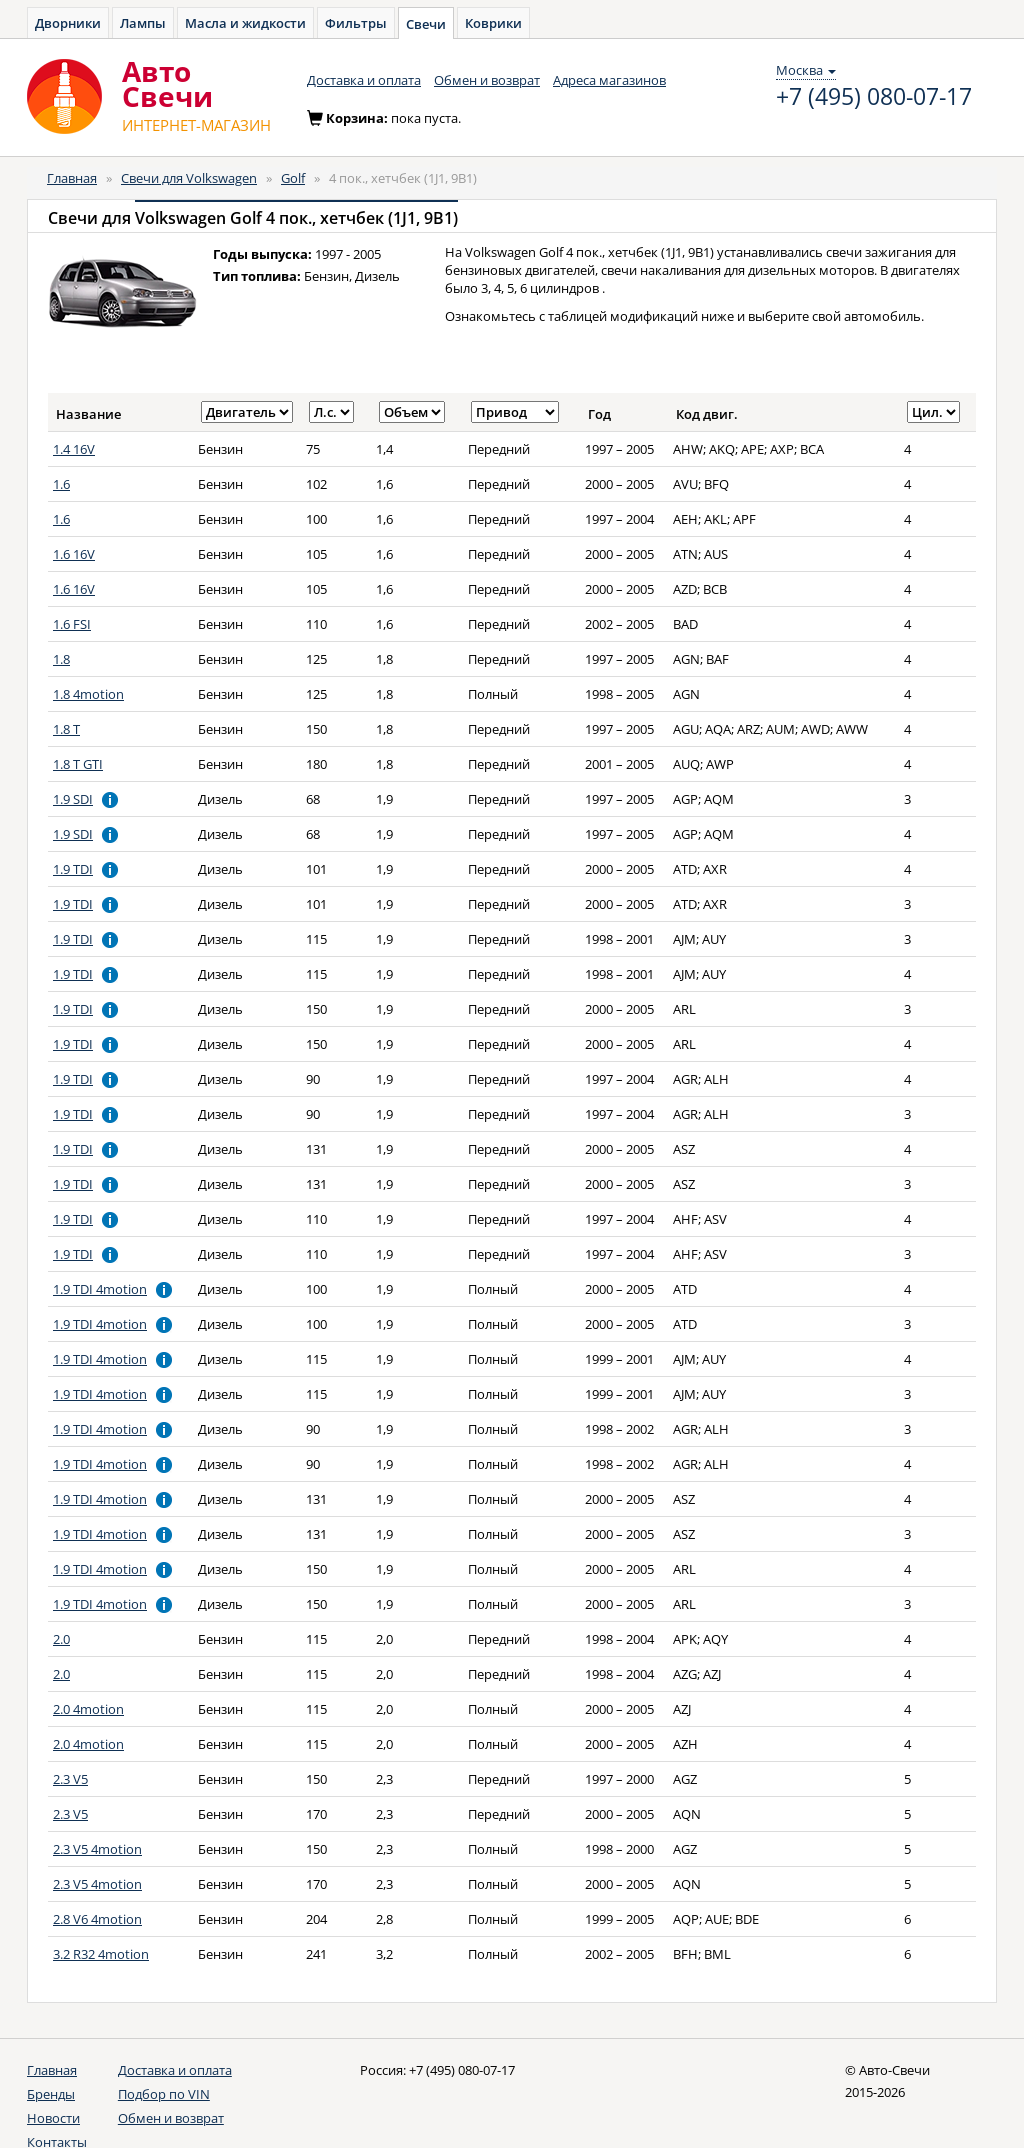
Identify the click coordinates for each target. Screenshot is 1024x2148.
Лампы (143, 23)
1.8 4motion (88, 694)
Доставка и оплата (364, 80)
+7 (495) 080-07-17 (874, 97)
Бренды (51, 2094)
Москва (806, 70)
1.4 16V (74, 449)
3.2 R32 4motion (101, 1954)
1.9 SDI (73, 799)
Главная (72, 178)
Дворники (68, 23)
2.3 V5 (70, 1779)
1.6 (61, 484)
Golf (293, 178)
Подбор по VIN (164, 2094)
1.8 (61, 659)
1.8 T (66, 729)
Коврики (493, 23)
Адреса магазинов (609, 80)
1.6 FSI (72, 624)
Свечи (426, 24)
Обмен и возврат (487, 80)
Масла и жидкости (245, 23)
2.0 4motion (88, 1709)
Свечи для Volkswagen (189, 178)
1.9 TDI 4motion (100, 1289)
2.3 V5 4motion (97, 1849)
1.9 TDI (73, 869)
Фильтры (356, 23)
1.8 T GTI (78, 764)
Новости (53, 2118)
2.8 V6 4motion (97, 1919)
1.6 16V (74, 554)
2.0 (61, 1639)
